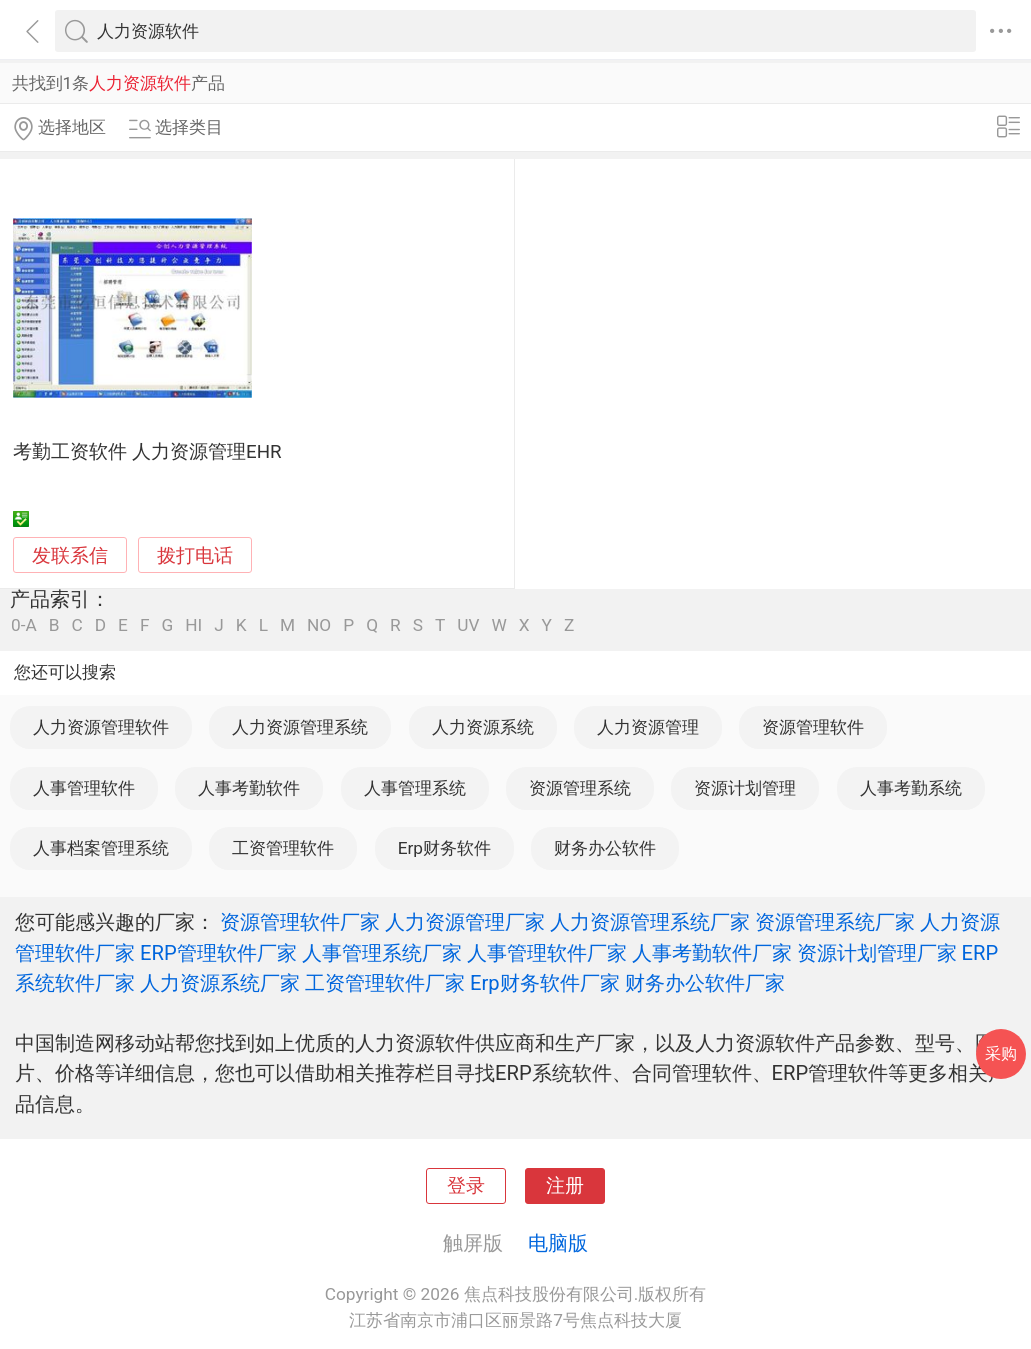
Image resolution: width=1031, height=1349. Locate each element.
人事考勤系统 (911, 788)
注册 (565, 1186)
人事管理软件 (84, 788)
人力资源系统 (483, 727)
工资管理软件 (283, 848)
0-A (24, 625)
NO (319, 625)
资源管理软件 (813, 727)
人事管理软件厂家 (547, 953)
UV (468, 625)
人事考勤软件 (249, 788)
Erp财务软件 (444, 848)
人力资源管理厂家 (465, 922)
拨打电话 (195, 555)
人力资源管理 (648, 727)
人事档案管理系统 (101, 848)
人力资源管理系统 (300, 727)
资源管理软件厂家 (300, 922)
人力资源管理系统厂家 (650, 922)
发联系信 (70, 556)
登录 (466, 1186)
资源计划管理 (745, 788)
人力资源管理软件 (101, 727)
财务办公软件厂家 (705, 983)
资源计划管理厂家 (877, 953)
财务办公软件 (605, 848)
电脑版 (558, 1243)
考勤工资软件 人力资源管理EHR (147, 452)
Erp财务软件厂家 (545, 983)
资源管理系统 (580, 788)
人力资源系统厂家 (220, 983)
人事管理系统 (415, 788)
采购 (1001, 1053)
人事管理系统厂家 (382, 953)
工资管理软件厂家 (385, 983)
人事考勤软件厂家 (712, 953)
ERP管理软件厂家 (218, 953)
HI (193, 625)
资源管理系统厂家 (835, 922)
